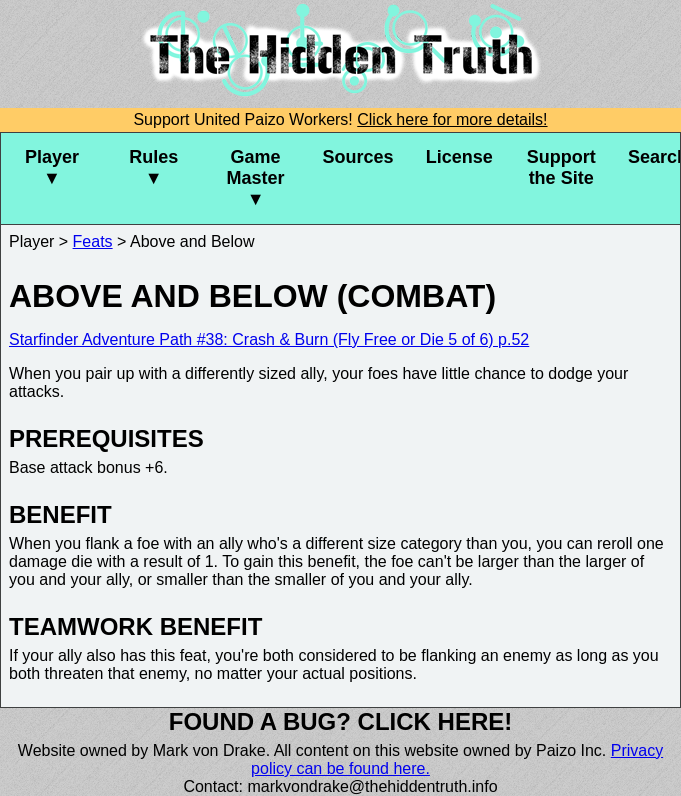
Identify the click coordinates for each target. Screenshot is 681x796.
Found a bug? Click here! (341, 721)
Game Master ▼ (256, 178)
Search (654, 157)
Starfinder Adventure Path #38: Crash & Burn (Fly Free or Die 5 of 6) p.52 (269, 339)
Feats (93, 241)
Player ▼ (52, 167)
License (459, 157)
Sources (358, 157)
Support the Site (561, 167)
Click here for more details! (452, 119)
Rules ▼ (153, 167)
